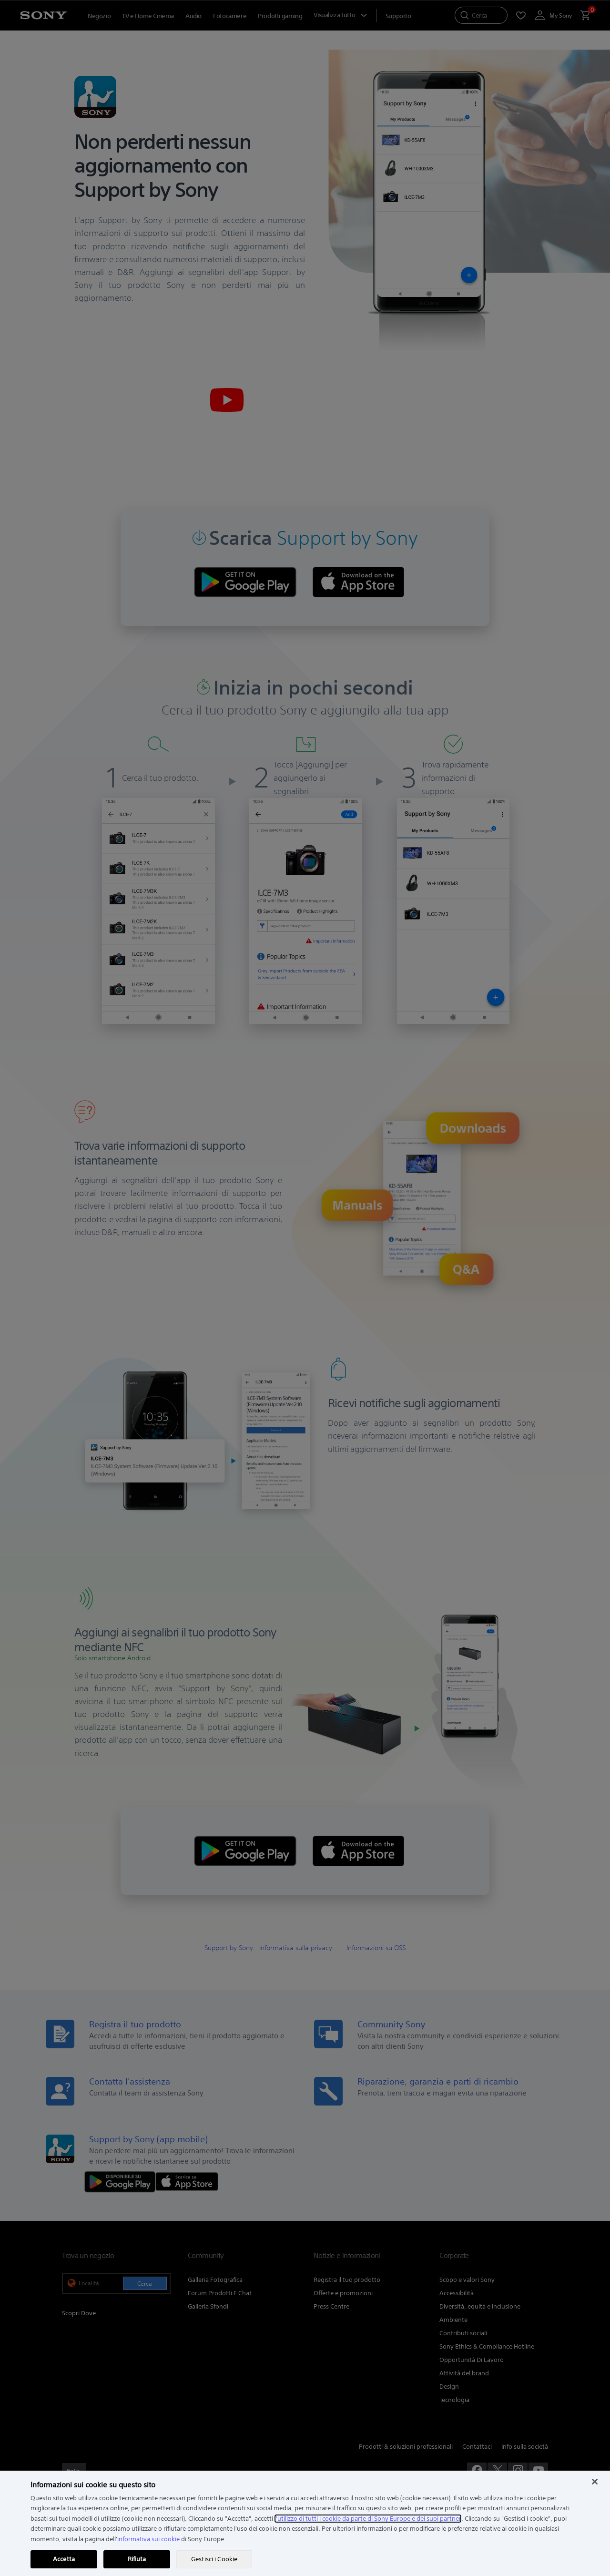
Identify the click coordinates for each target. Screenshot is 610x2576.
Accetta (64, 2559)
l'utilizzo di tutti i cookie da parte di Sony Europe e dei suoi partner (367, 2519)
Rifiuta (137, 2559)
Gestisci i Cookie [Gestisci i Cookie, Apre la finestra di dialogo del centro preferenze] (214, 2559)
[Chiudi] (594, 2481)
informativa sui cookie (148, 2539)
